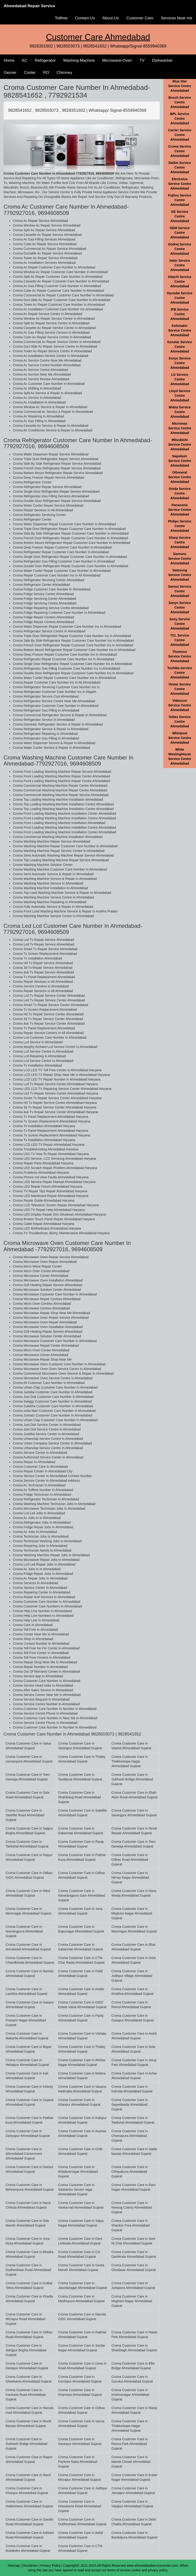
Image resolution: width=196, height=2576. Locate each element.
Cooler (30, 72)
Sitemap (14, 2565)
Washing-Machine (79, 60)
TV (142, 60)
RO (46, 72)
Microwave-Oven (117, 60)
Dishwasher (162, 60)
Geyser (10, 72)
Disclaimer (30, 2565)
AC (24, 60)
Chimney (64, 72)
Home (9, 60)
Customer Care (139, 18)
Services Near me (176, 18)
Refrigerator (45, 60)
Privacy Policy (50, 2565)
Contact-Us (85, 18)
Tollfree (61, 18)
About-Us (110, 18)
